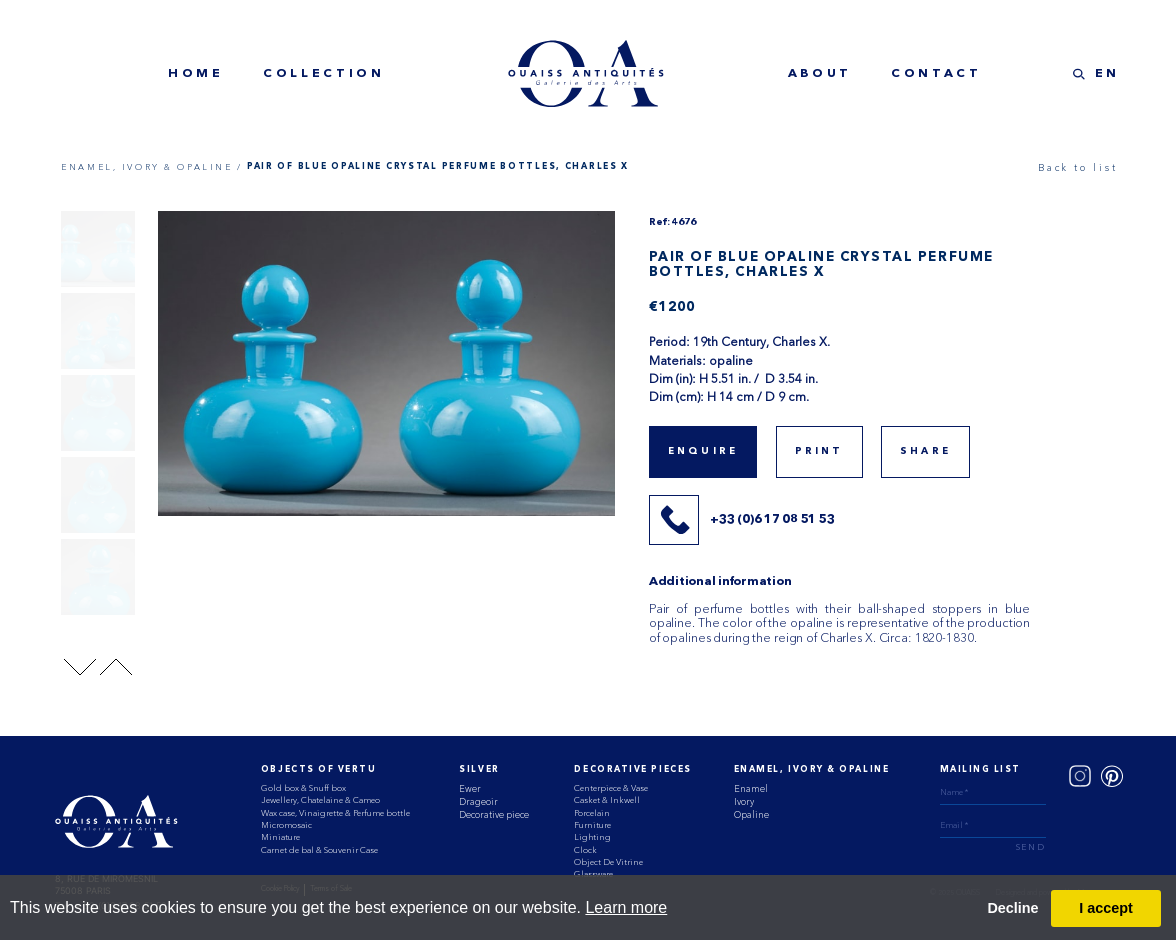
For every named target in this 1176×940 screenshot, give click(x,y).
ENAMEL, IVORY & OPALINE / (151, 167)
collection (324, 74)
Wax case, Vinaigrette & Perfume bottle (335, 813)
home (196, 74)
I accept (1106, 908)
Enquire (703, 451)
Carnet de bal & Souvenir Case (319, 850)
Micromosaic (286, 825)
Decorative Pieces (632, 770)
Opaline (751, 814)
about (820, 74)
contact (936, 74)
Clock (585, 850)
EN (1107, 74)
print (819, 451)
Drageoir (478, 801)
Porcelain (592, 813)
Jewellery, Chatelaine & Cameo (320, 800)
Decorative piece (494, 814)
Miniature (280, 837)
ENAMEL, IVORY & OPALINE (812, 770)
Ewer (470, 788)
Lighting (592, 837)
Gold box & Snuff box (303, 788)
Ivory (744, 801)
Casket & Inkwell (607, 800)
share (925, 451)
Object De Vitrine (608, 862)
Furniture (592, 825)
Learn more (626, 907)
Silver (479, 770)
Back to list (1078, 167)
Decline (1012, 908)
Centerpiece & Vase (611, 788)
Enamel (751, 788)
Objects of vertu (319, 770)
